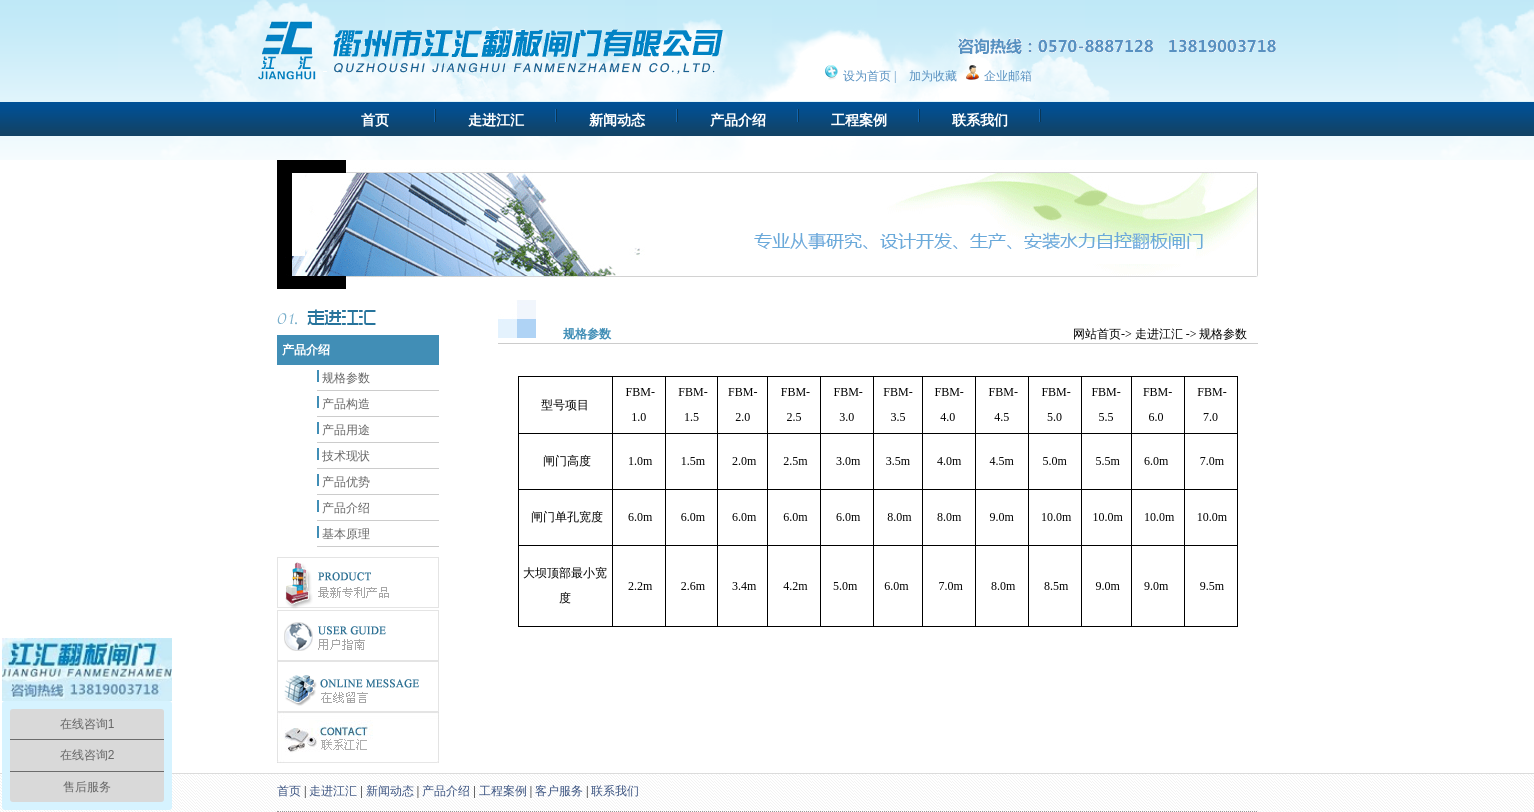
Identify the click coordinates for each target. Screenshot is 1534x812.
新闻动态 (617, 120)
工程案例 (859, 120)
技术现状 (346, 456)
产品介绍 (738, 120)
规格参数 (346, 378)
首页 (375, 120)
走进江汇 (496, 120)
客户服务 (559, 791)
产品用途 (346, 430)
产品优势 (346, 482)
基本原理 (346, 534)
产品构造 (346, 404)
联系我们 (980, 120)
